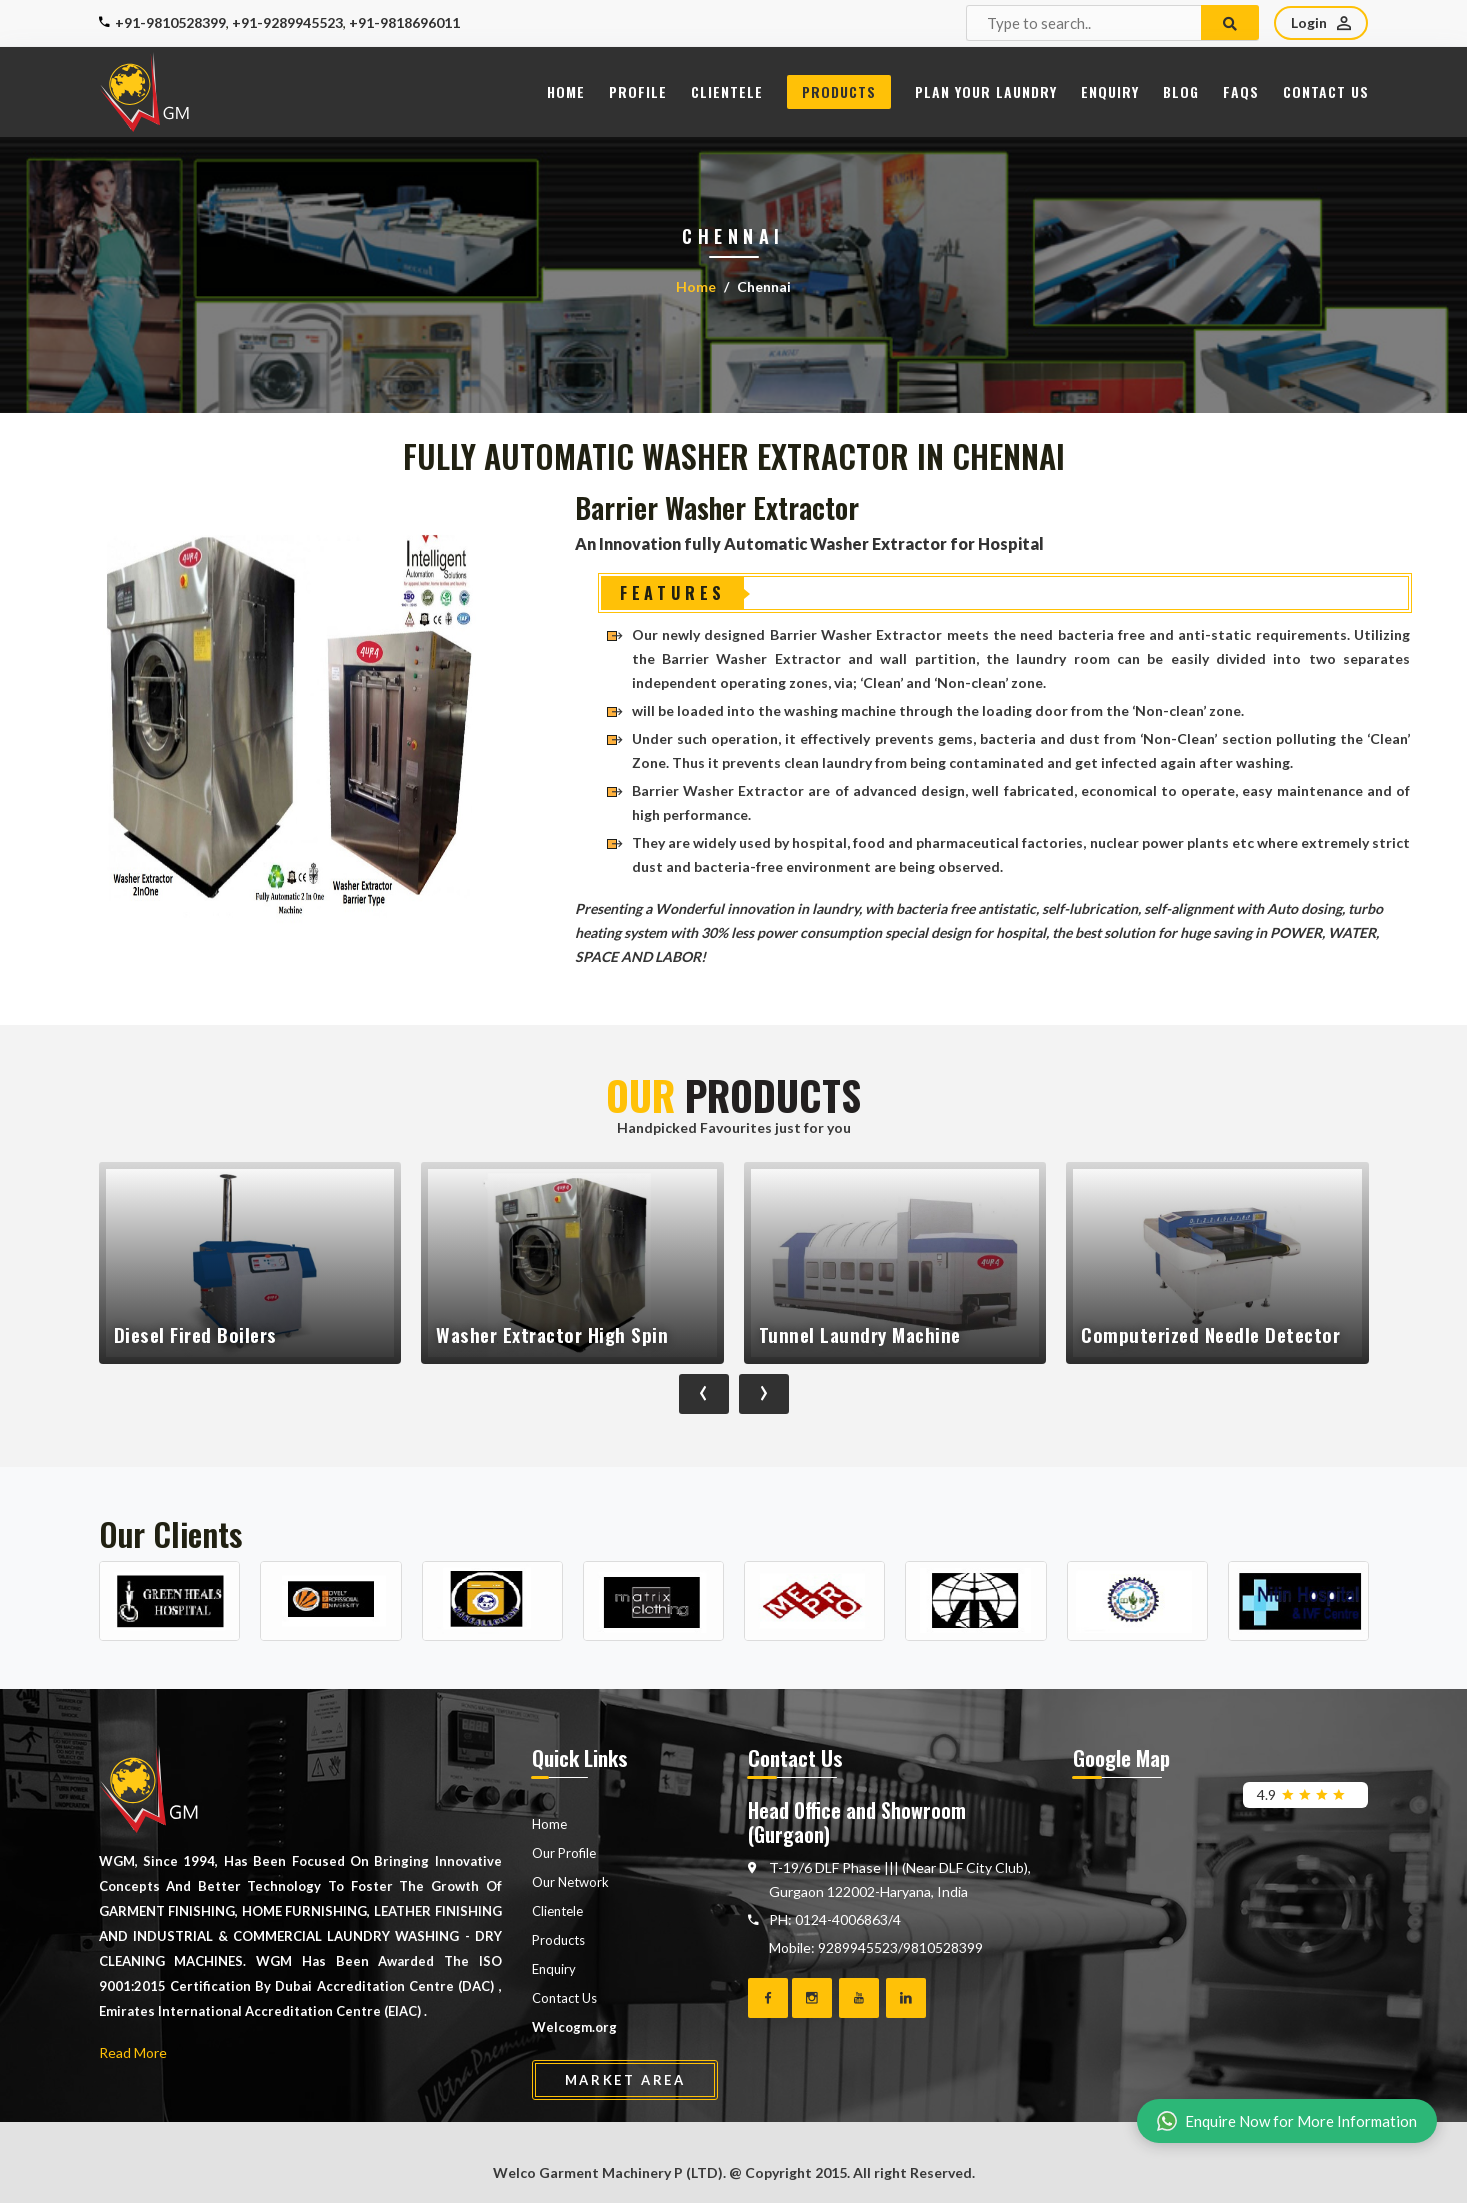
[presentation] (704, 1394)
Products (839, 91)
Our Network (570, 1882)
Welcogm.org (574, 2027)
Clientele (727, 91)
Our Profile (564, 1853)
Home (566, 91)
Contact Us (1326, 91)
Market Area (625, 2080)
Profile (638, 91)
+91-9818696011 (404, 22)
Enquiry (1110, 91)
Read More (133, 2052)
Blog (1181, 91)
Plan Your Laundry (986, 91)
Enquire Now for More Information (1287, 2121)
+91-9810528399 (170, 22)
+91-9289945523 (287, 22)
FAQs (1241, 91)
